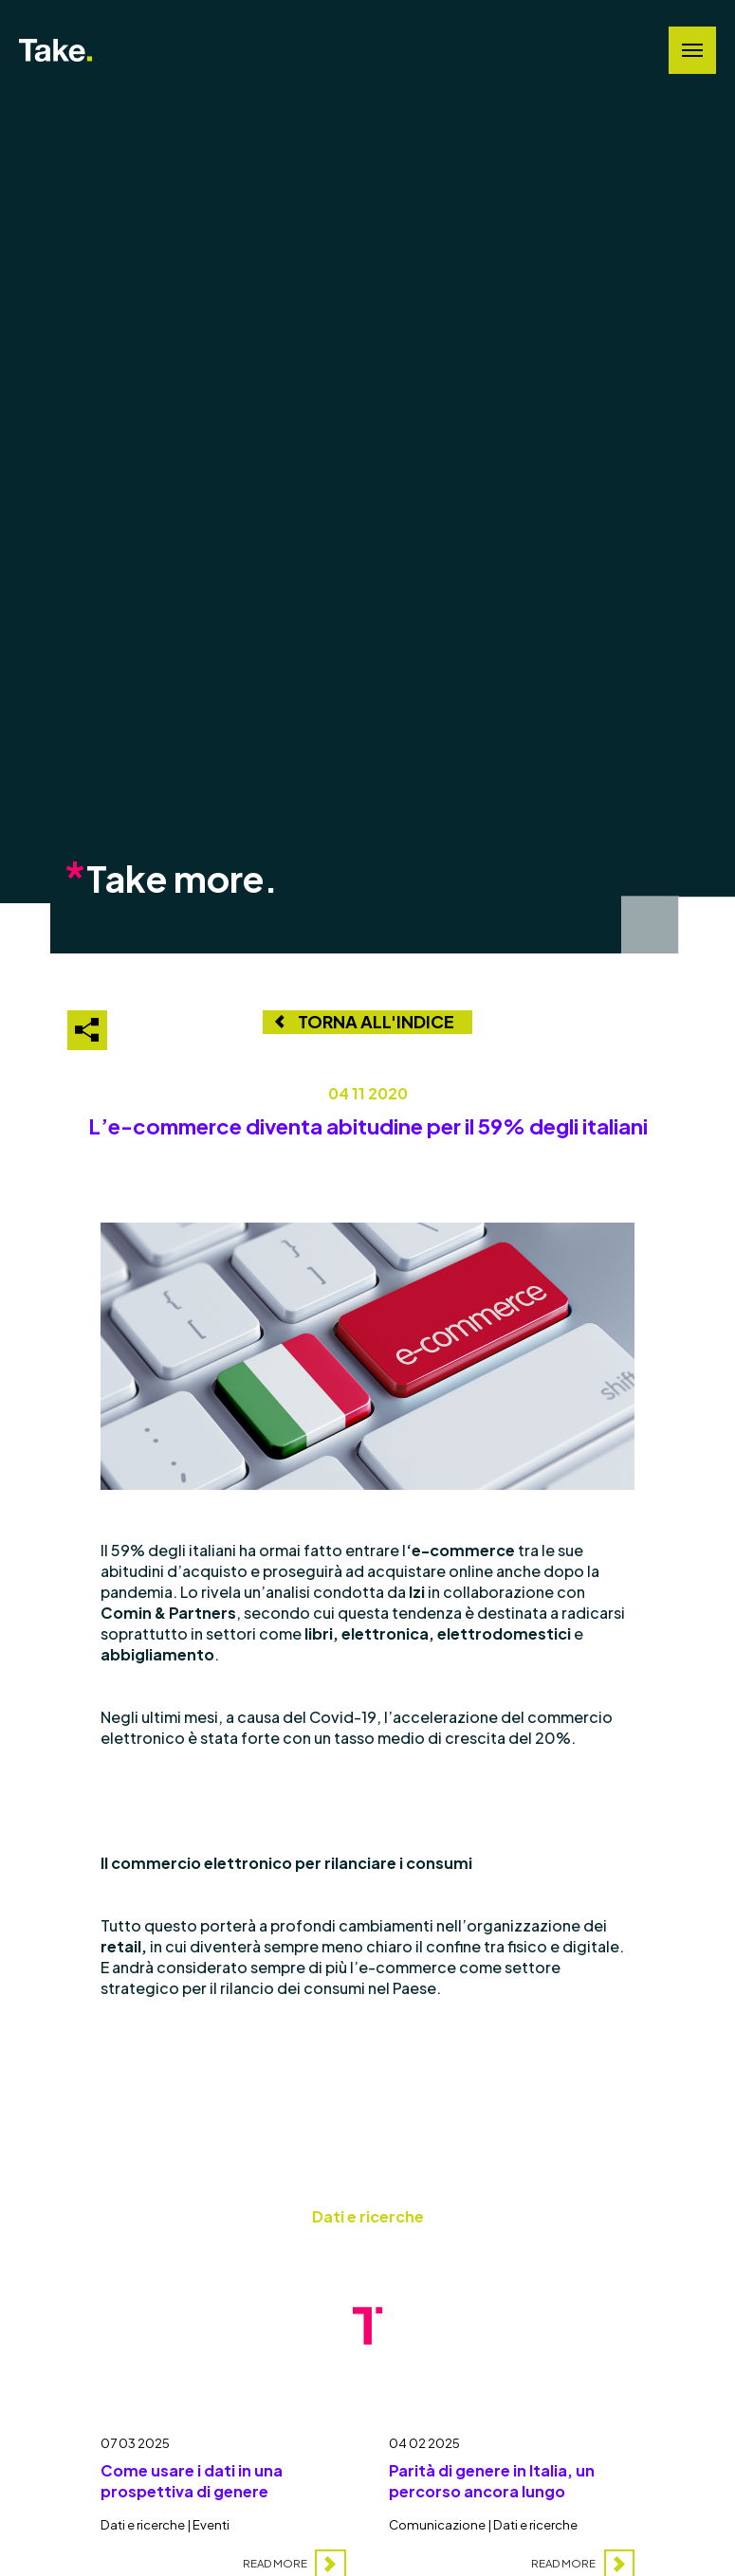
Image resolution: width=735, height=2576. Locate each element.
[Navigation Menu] (692, 50)
